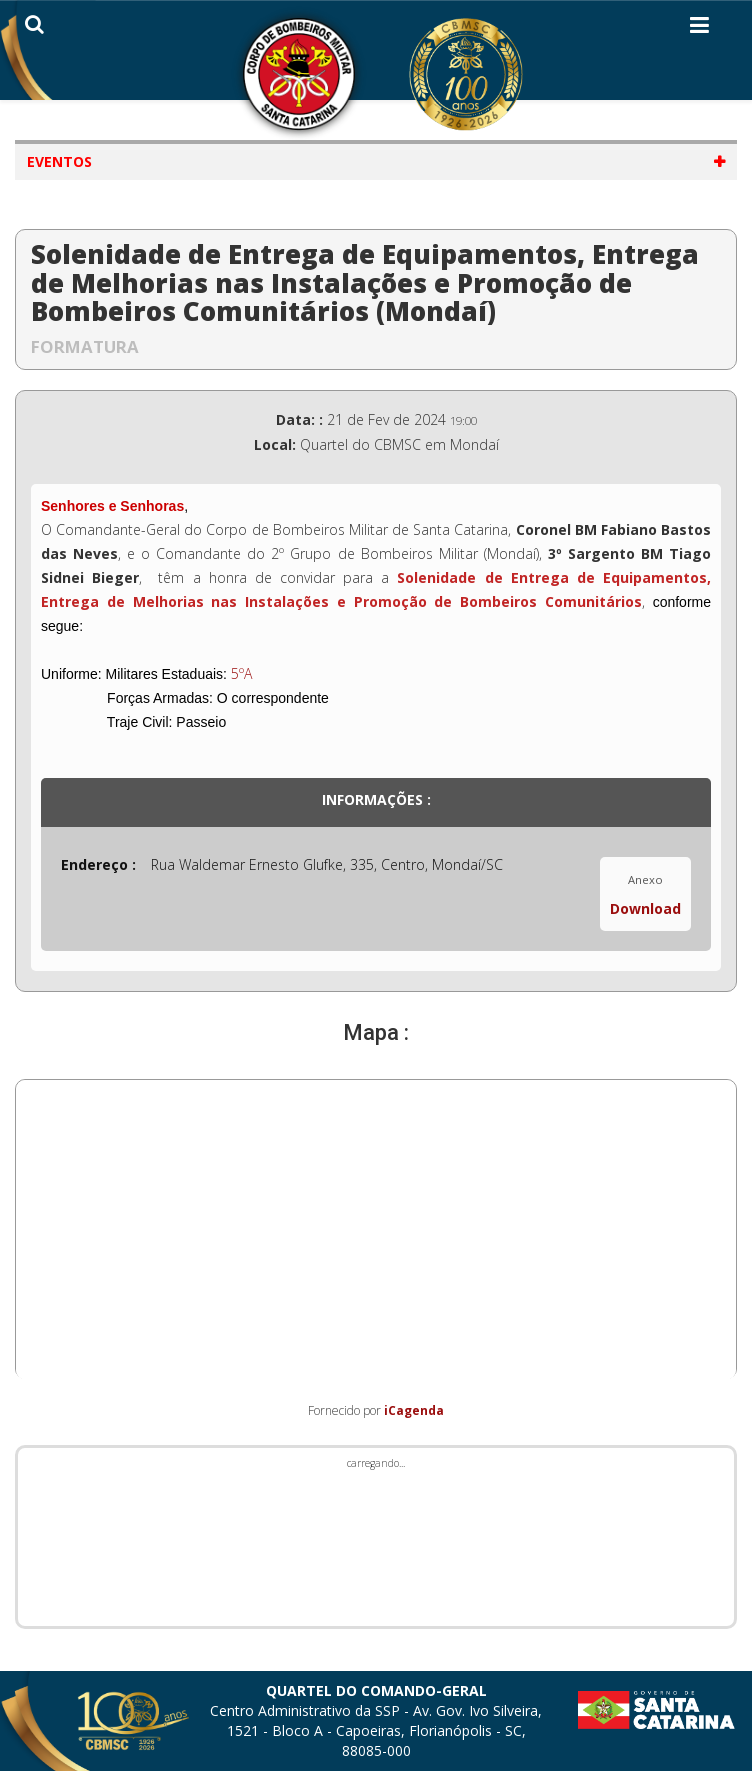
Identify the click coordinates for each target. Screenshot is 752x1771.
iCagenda (414, 1410)
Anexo (645, 879)
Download (645, 908)
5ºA (241, 673)
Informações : (376, 799)
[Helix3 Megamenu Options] (699, 29)
